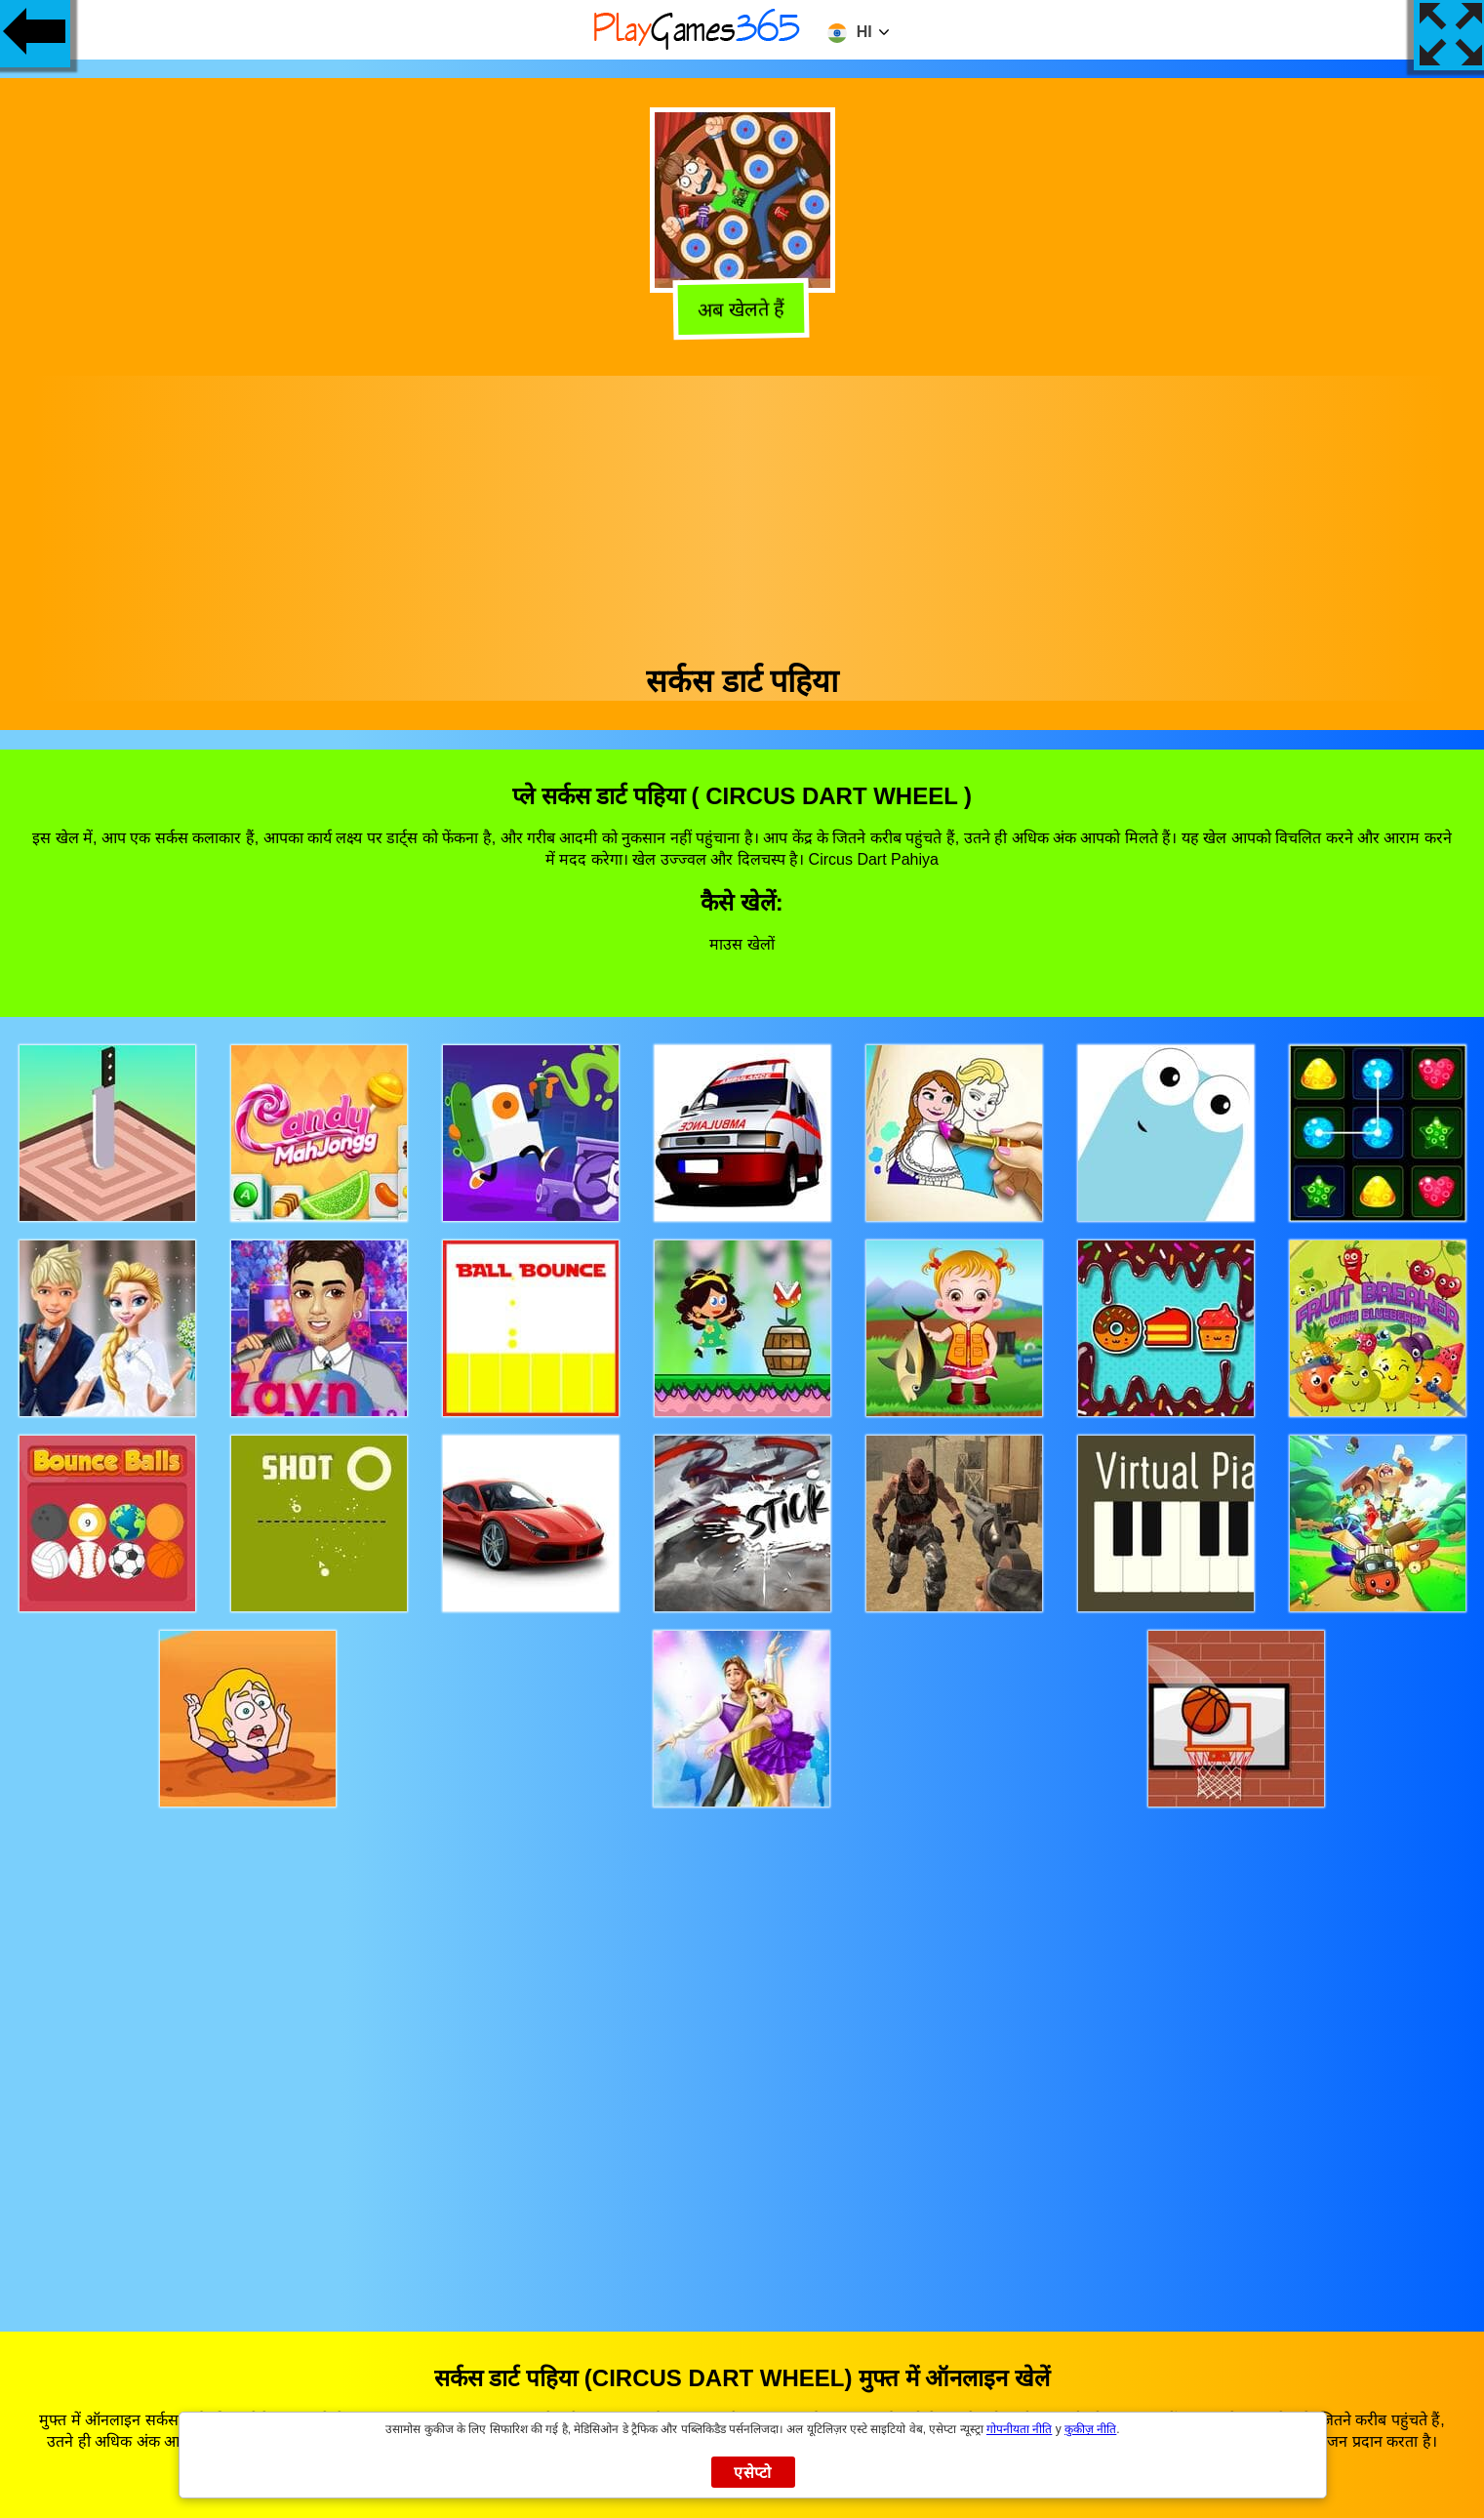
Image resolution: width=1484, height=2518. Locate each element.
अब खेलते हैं (744, 308)
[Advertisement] (742, 512)
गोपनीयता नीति (1019, 2429)
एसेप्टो (753, 2472)
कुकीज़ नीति (1090, 2429)
